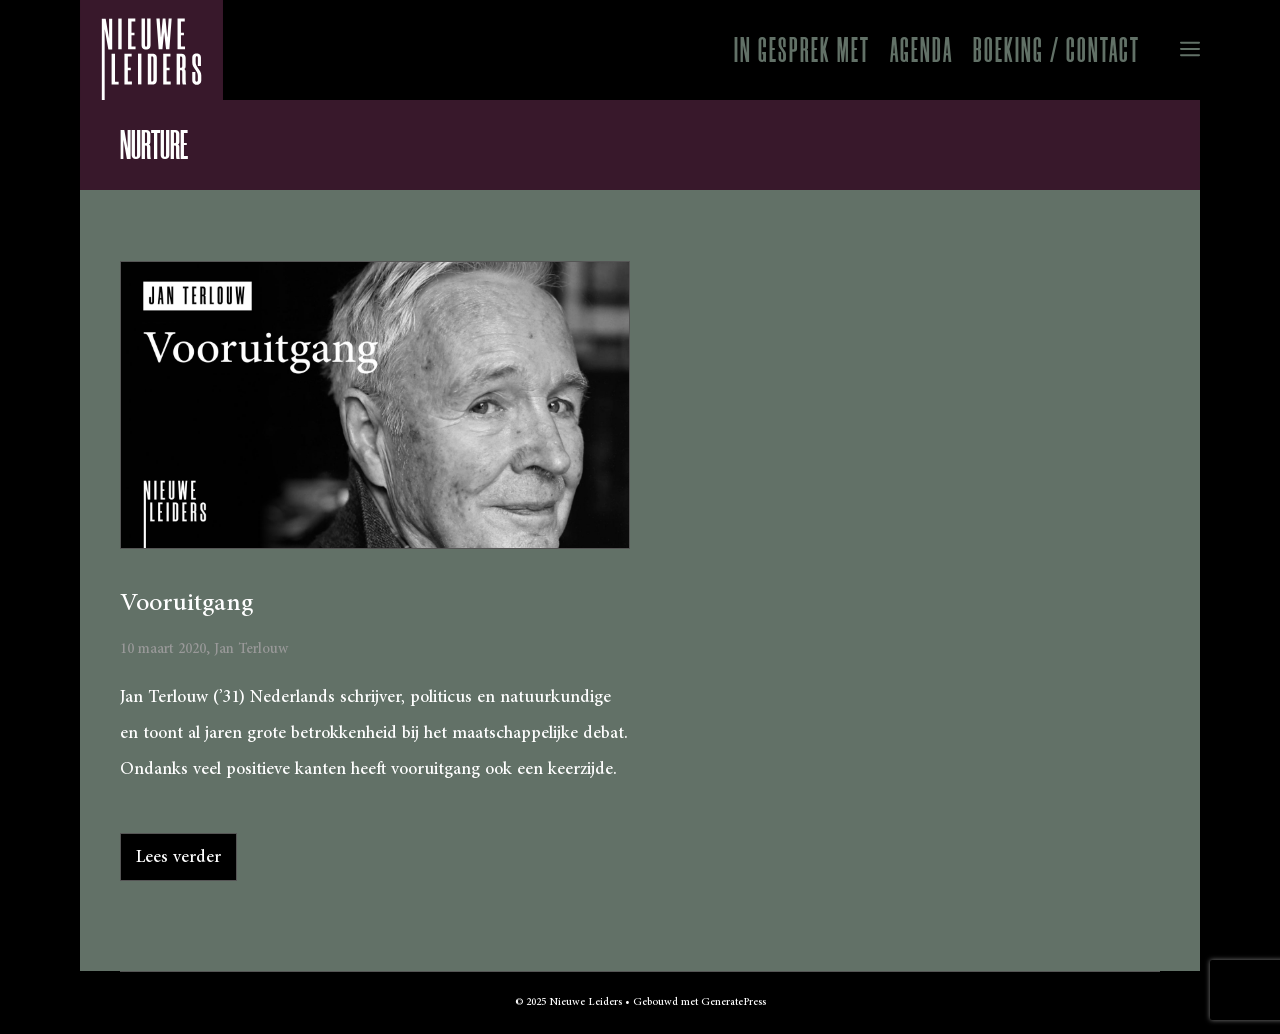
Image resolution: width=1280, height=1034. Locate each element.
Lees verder (178, 857)
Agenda (921, 50)
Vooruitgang (186, 603)
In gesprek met (802, 50)
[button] (1175, 50)
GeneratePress (733, 1002)
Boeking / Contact (1056, 50)
